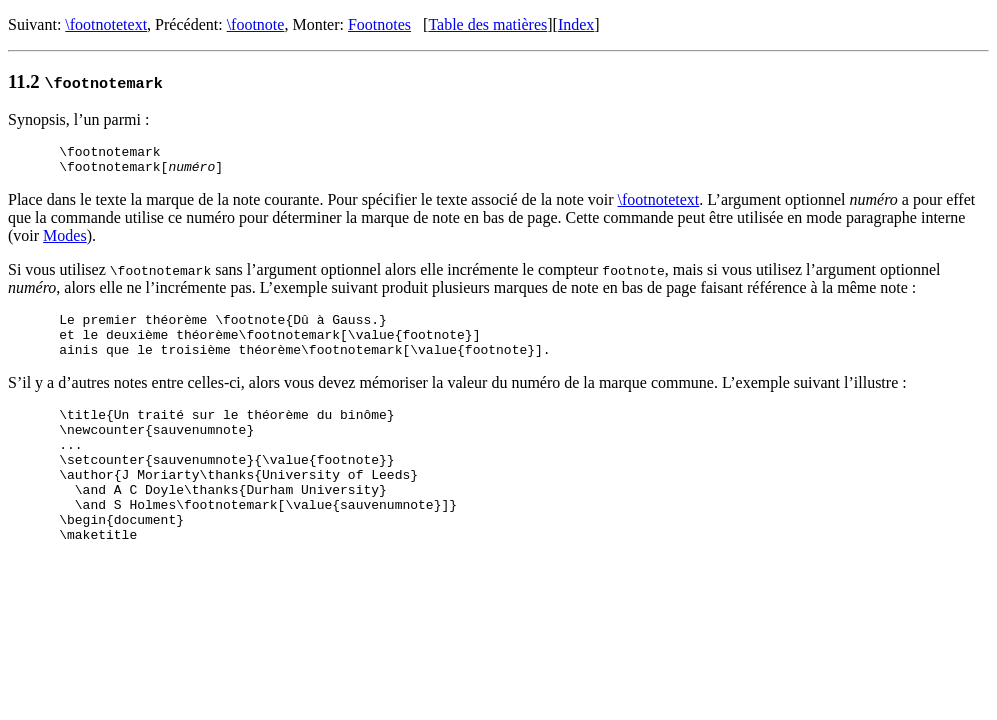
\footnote (256, 24)
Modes (65, 241)
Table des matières (487, 24)
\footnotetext (106, 24)
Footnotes (379, 24)
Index (576, 24)
